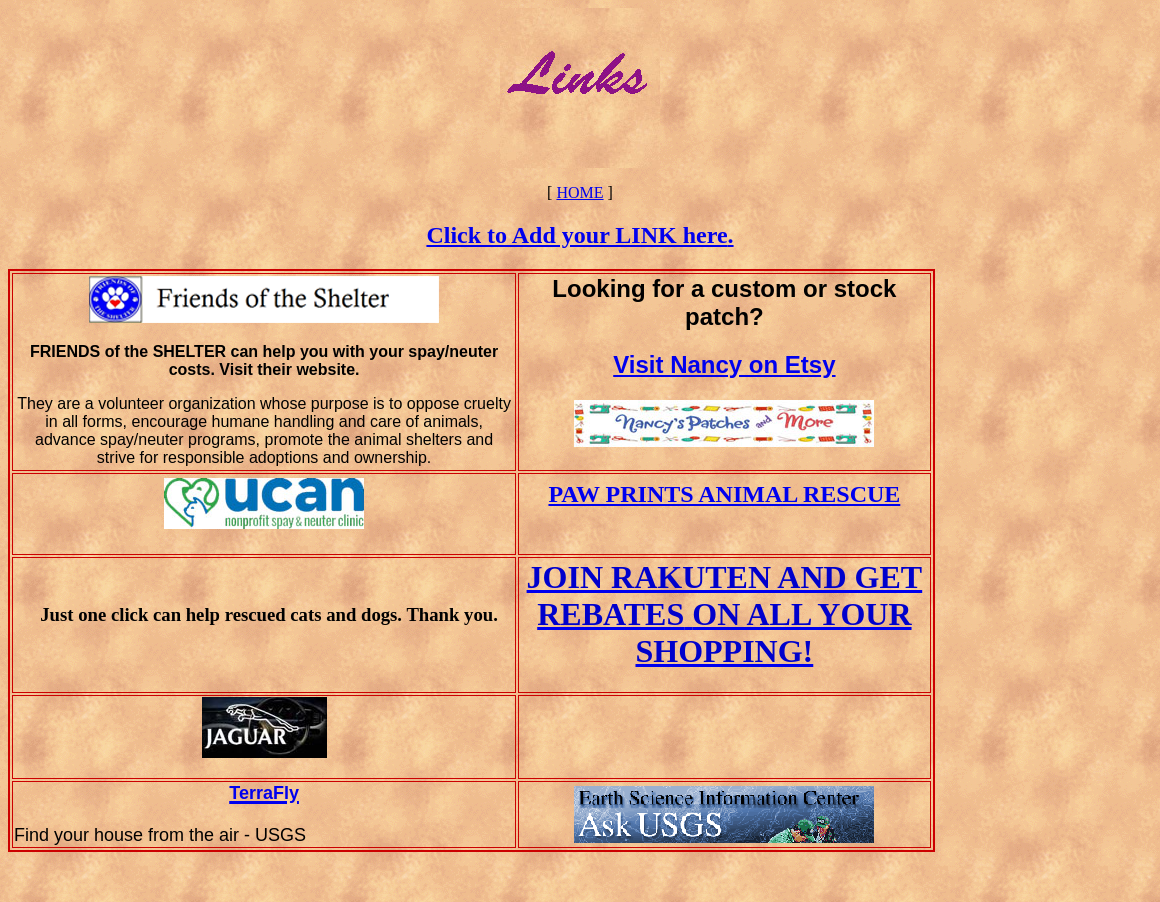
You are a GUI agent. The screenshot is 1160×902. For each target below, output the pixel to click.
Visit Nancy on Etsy (724, 364)
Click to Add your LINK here (576, 235)
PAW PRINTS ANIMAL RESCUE (724, 494)
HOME (579, 192)
